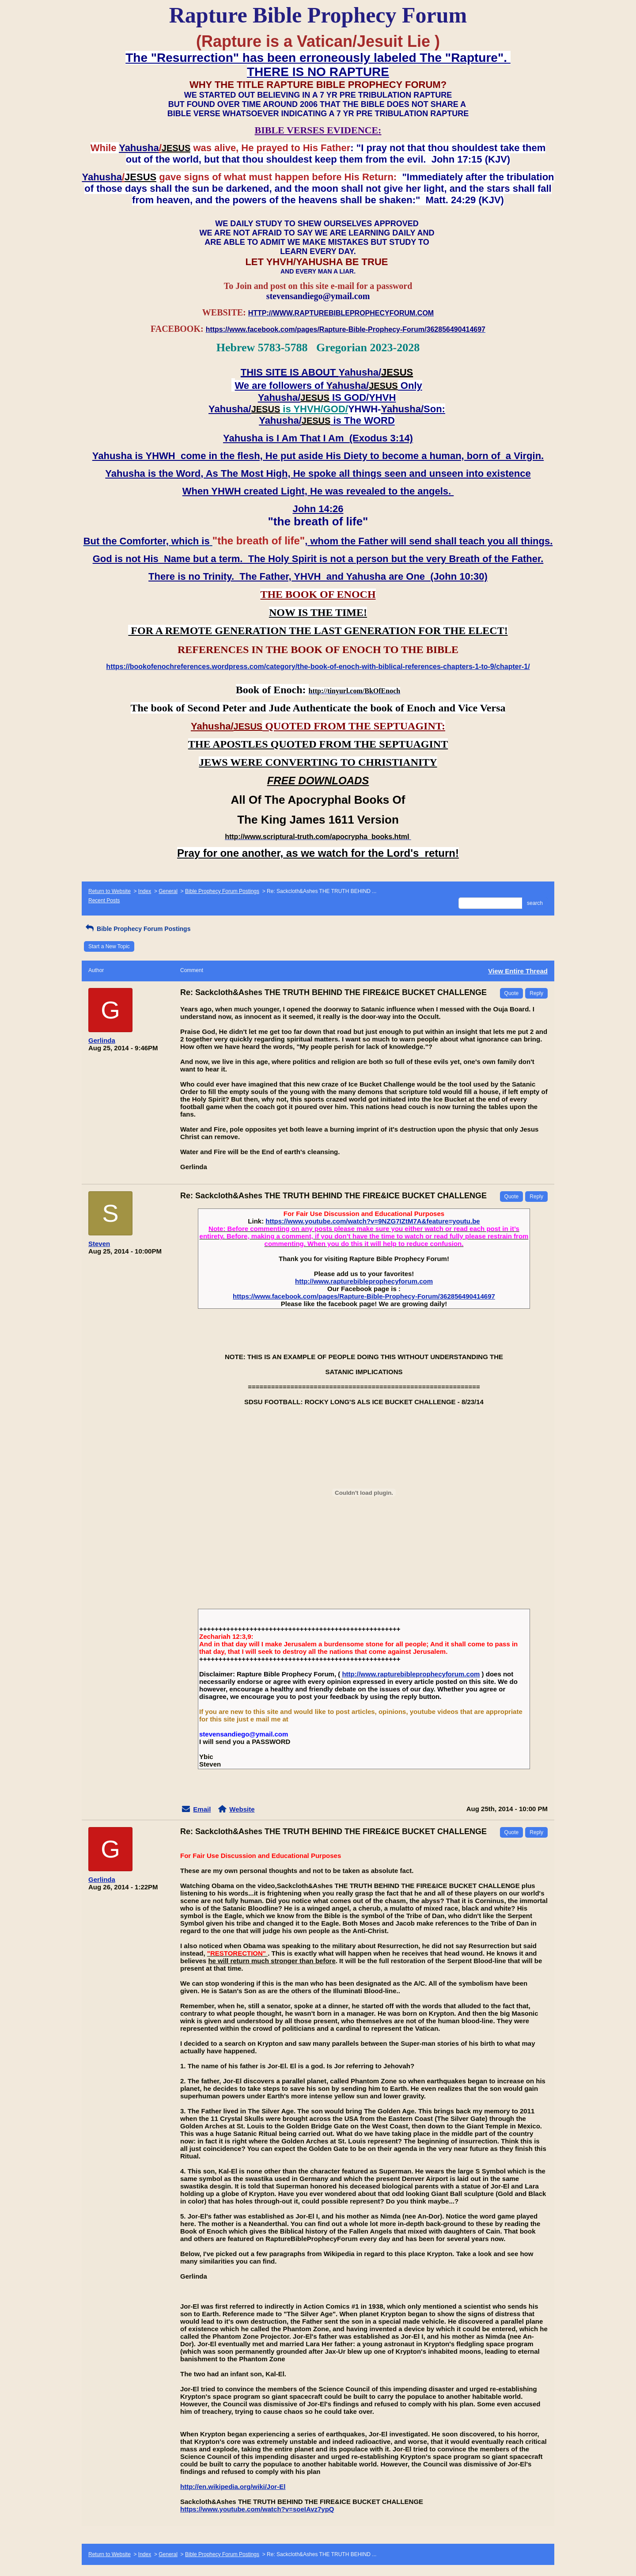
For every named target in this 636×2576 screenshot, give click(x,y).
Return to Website (109, 891)
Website (241, 1809)
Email (202, 1809)
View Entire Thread (518, 971)
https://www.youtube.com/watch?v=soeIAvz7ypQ (257, 2509)
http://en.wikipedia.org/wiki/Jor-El (232, 2486)
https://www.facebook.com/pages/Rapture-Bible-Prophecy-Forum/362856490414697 (364, 1296)
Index (144, 891)
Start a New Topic (109, 946)
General (168, 891)
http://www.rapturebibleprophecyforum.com (364, 1281)
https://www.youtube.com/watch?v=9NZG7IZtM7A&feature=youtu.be (372, 1221)
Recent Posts (104, 900)
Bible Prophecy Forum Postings (222, 891)
